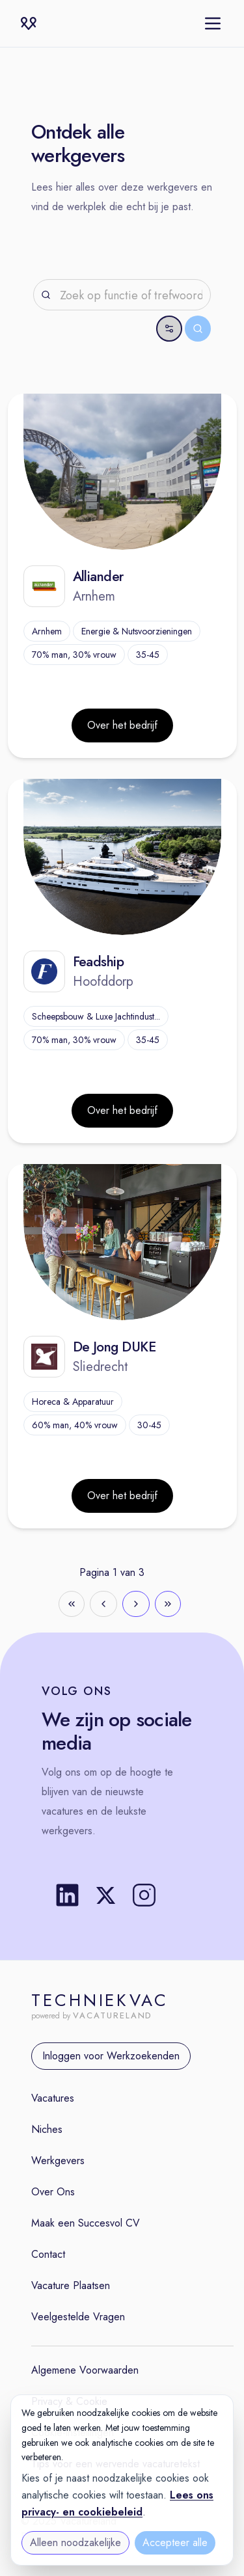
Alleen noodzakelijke (75, 2542)
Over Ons (53, 2191)
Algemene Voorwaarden (85, 2370)
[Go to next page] (136, 1604)
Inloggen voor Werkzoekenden (111, 2055)
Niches (46, 2129)
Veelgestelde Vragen (78, 2316)
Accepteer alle (175, 2542)
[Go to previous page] (103, 1604)
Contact (48, 2254)
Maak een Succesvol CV (85, 2223)
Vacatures (52, 2098)
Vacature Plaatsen (70, 2285)
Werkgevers (58, 2160)
